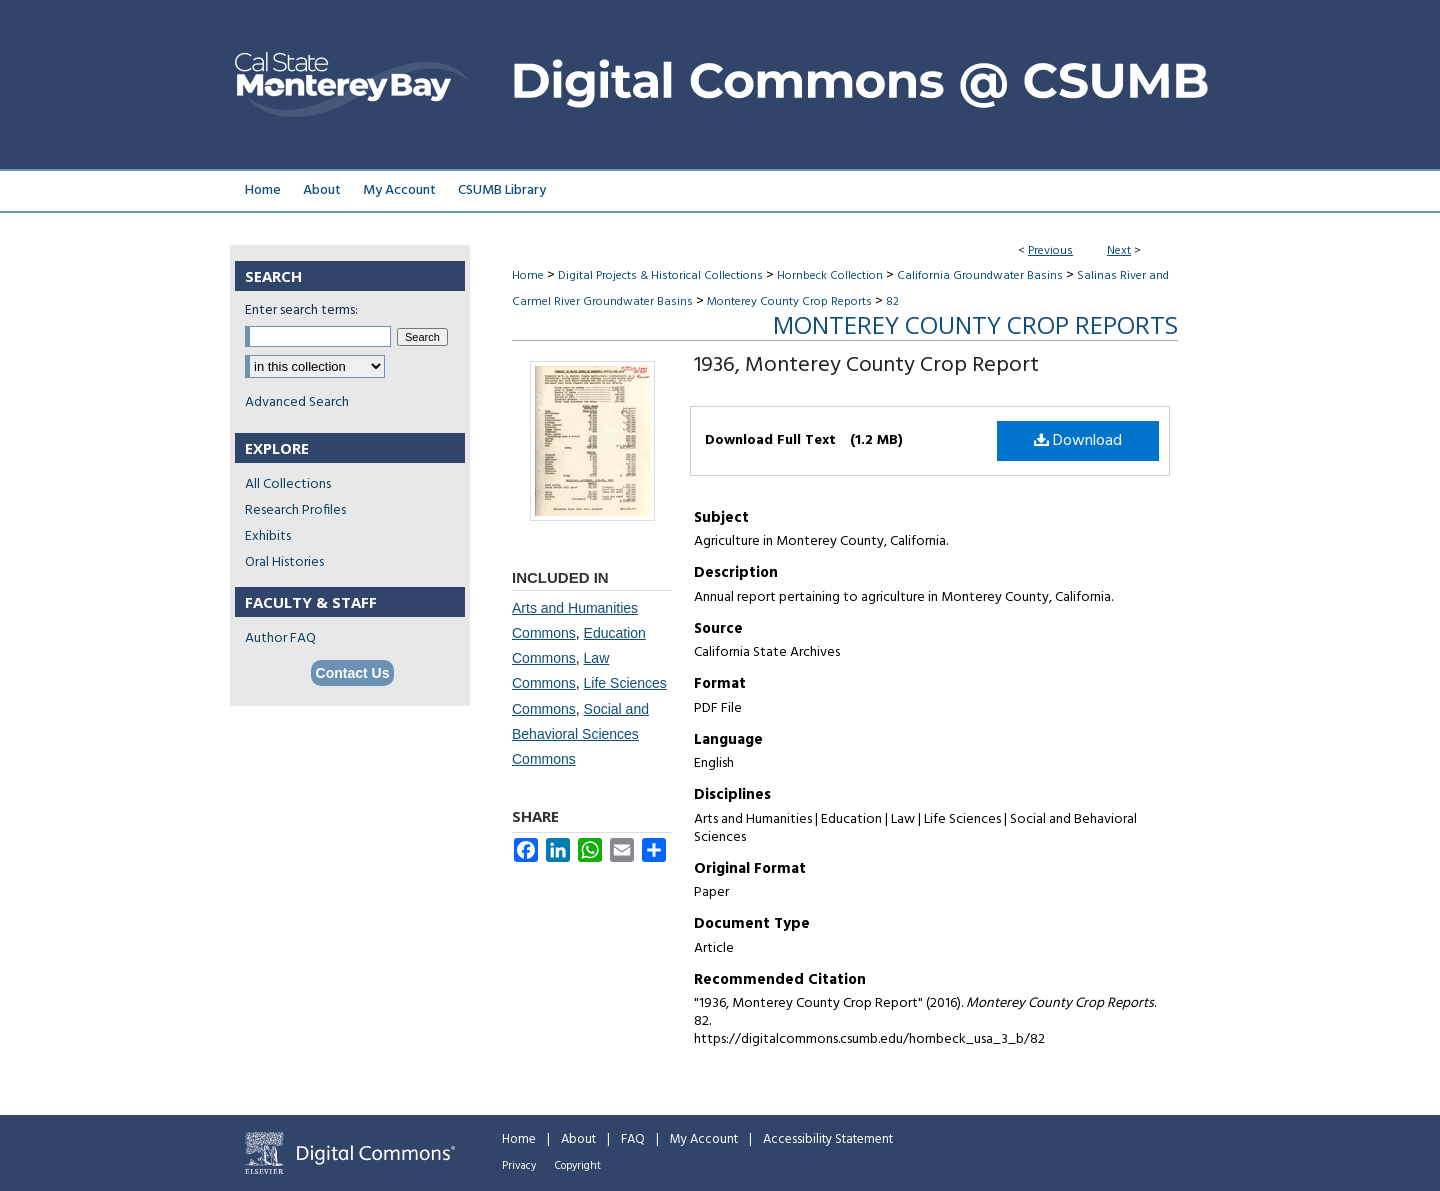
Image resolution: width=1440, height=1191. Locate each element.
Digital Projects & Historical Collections (660, 276)
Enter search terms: (301, 310)
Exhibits (268, 536)
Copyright (578, 1166)
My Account (704, 1139)
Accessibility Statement (828, 1139)
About (578, 1139)
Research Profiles (295, 510)
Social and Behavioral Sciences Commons (580, 734)
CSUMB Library (502, 190)
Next (1119, 251)
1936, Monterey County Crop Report (866, 365)
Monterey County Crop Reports (789, 302)
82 (892, 302)
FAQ (633, 1139)
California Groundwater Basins (980, 276)
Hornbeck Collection (830, 276)
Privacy (519, 1166)
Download (1078, 441)
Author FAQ (280, 638)
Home (528, 276)
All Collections (288, 484)
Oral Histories (284, 562)
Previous (1050, 251)
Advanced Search (297, 402)
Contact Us (353, 673)
